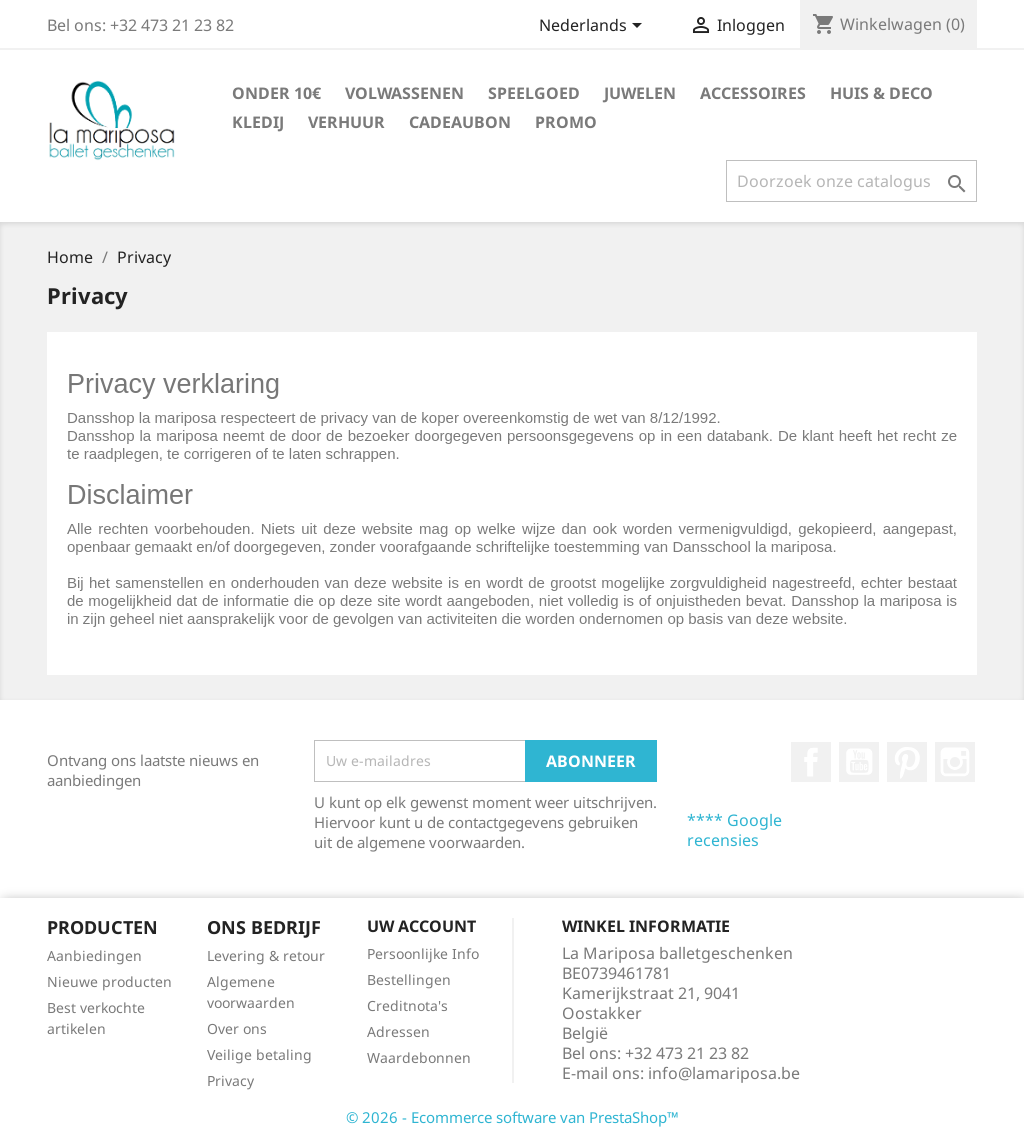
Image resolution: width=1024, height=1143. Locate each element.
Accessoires (753, 93)
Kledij (258, 122)
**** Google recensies (734, 830)
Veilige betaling (259, 1054)
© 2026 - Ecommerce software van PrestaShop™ (512, 1117)
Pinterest (907, 762)
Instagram (955, 762)
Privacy (230, 1080)
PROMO (566, 122)
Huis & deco (881, 93)
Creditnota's (407, 1005)
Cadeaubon (460, 122)
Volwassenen (404, 93)
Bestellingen (409, 979)
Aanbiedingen (94, 955)
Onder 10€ (276, 93)
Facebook (811, 762)
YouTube (859, 762)
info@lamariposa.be (724, 1073)
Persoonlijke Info (423, 953)
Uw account (421, 926)
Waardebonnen (419, 1057)
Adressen (398, 1031)
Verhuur (346, 122)
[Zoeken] (851, 181)
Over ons (237, 1028)
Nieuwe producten (109, 981)
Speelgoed (534, 93)
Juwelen (640, 93)
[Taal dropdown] (594, 27)
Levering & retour (266, 955)
